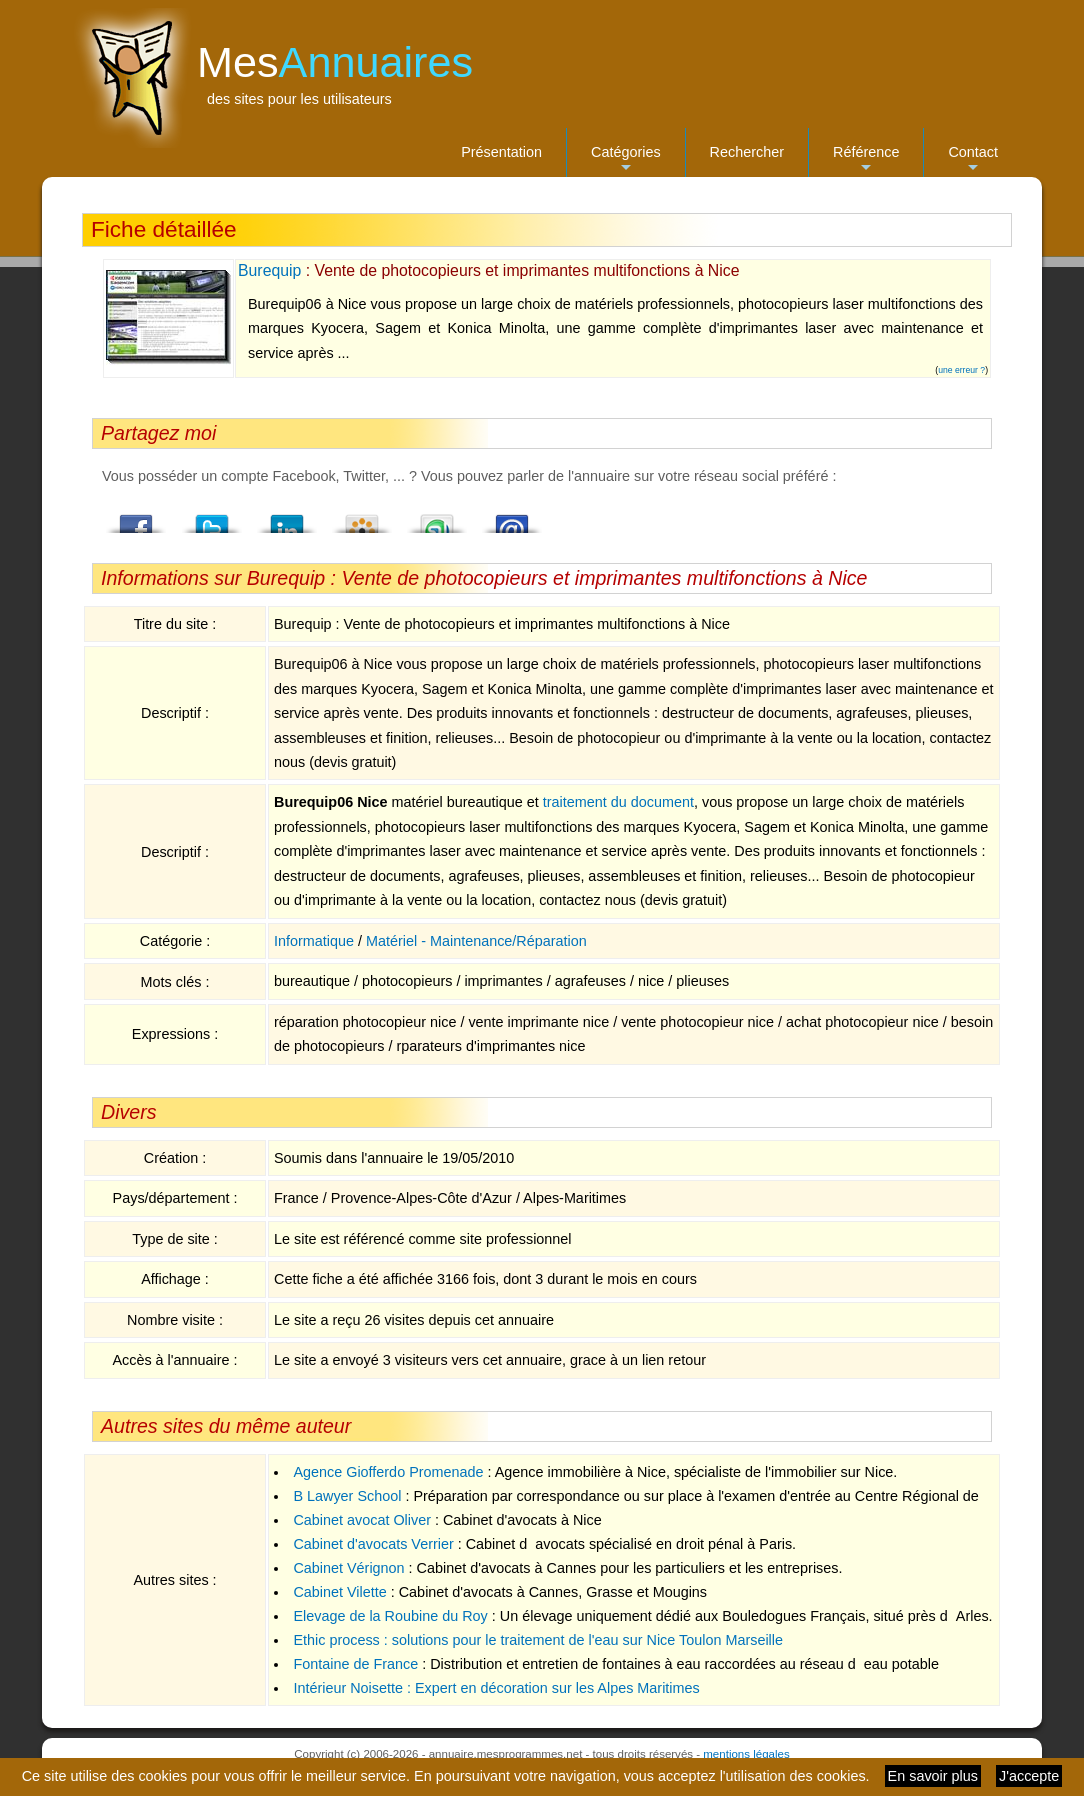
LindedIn (287, 518)
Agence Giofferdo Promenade (388, 1472)
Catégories (626, 160)
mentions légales (746, 1754)
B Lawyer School (347, 1496)
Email (512, 518)
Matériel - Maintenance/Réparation (476, 941)
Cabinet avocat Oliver (362, 1520)
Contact (973, 160)
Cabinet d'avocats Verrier (373, 1544)
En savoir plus (933, 1776)
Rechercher (747, 152)
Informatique (314, 941)
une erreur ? (961, 370)
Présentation (501, 152)
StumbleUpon (437, 518)
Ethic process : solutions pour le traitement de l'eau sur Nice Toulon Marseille (538, 1640)
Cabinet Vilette (339, 1592)
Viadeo (362, 518)
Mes (335, 62)
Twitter (212, 518)
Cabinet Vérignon (348, 1568)
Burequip (269, 270)
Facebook (137, 518)
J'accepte (1029, 1776)
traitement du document (618, 802)
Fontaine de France (355, 1664)
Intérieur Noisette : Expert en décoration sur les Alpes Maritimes (496, 1688)
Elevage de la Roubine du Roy (390, 1616)
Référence (866, 160)
